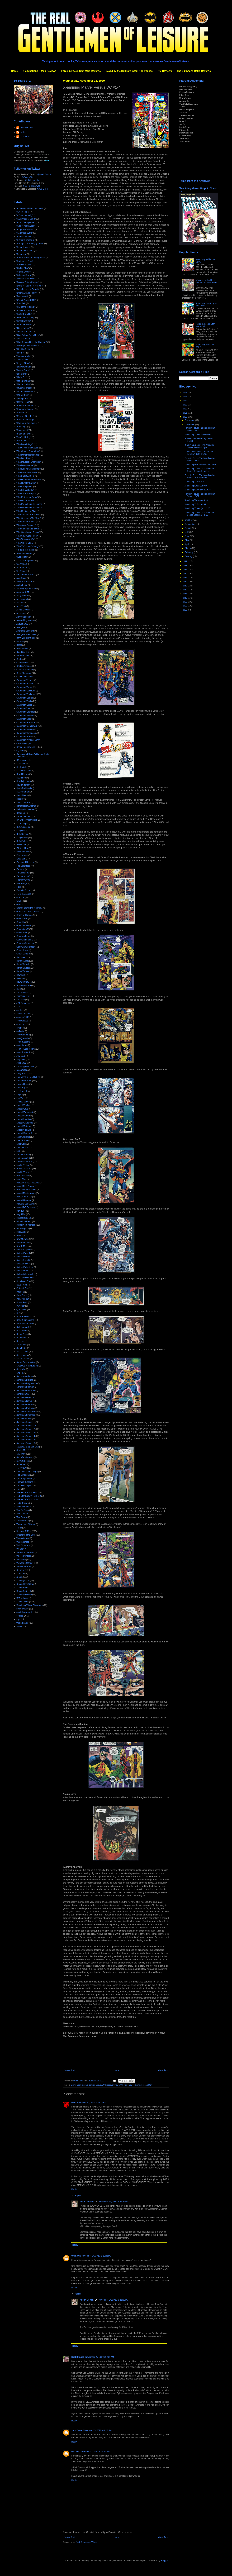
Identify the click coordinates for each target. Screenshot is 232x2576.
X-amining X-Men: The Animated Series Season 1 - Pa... (199, 513)
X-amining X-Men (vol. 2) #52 (197, 508)
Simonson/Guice (24, 1394)
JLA (18, 1006)
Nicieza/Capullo (23, 1249)
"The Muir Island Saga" (27, 497)
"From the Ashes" (24, 324)
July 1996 (20, 1059)
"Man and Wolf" (23, 384)
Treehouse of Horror (25, 1524)
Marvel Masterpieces (26, 1193)
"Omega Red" (22, 398)
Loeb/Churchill (23, 1137)
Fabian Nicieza (23, 866)
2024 (185, 400)
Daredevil (20, 763)
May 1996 (119, 2085)
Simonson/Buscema (25, 1390)
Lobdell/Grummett (24, 1112)
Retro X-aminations (25, 1320)
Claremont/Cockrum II (26, 694)
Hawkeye (20, 975)
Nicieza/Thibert (23, 1270)
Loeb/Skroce (22, 1147)
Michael (75, 2451)
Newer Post (69, 2070)
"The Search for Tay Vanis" (28, 518)
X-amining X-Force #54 (195, 504)
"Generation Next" (24, 331)
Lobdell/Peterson (24, 1126)
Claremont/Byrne (24, 687)
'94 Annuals (21, 567)
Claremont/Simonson (26, 733)
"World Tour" (22, 557)
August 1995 (22, 624)
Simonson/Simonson (25, 1415)
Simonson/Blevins (24, 1380)
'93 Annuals (21, 564)
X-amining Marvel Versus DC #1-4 (200, 464)
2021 (185, 413)
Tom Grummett (23, 1513)
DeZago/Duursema (25, 809)
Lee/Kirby (20, 1087)
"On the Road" (23, 402)
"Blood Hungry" (23, 247)
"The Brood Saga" (24, 444)
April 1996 (21, 606)
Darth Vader (21, 767)
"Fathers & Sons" (24, 314)
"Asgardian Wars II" (25, 229)
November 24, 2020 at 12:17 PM (91, 2102)
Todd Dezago (22, 1503)
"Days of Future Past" (26, 279)
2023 (185, 405)
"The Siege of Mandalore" (28, 529)
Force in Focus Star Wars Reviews (81, 71)
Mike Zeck (21, 1232)
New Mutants (22, 1239)
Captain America (24, 666)
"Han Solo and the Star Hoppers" (31, 342)
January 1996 (22, 1017)
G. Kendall (25, 136)
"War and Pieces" (24, 553)
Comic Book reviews (79, 2085)
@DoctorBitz (27, 177)
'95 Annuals (21, 571)
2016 (185, 573)
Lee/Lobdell (21, 1091)
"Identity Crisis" (23, 349)
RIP (18, 1313)
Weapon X (21, 1549)
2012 (185, 590)
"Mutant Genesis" (24, 388)
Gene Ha (20, 922)
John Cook (76, 2430)
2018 (185, 565)
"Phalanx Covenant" (25, 405)
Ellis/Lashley (22, 848)
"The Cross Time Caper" (27, 448)
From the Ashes (23, 894)
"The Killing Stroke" (25, 490)
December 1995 (23, 816)
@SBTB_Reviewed (31, 186)
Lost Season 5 (23, 1154)
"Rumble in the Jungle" (26, 423)
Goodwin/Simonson (25, 943)
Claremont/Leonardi (25, 712)
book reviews (22, 1609)
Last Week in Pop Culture (28, 1077)
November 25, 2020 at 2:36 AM (99, 2357)
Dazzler (19, 799)
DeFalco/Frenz (23, 802)
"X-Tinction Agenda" (25, 560)
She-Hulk (20, 1369)
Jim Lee (20, 1028)
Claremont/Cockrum (25, 691)
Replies (77, 2195)
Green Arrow (22, 950)
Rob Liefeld (21, 1330)
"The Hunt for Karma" (26, 483)
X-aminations (140, 2085)
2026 (185, 392)
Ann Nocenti (22, 599)
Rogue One (21, 1337)
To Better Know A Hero (26, 1492)
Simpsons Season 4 (25, 1436)
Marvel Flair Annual (25, 1186)
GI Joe (19, 901)
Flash (18, 887)
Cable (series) (22, 662)
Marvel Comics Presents (27, 1183)
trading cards (22, 1623)
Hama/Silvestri (23, 968)
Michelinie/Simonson (25, 1225)
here (47, 160)
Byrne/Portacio (23, 655)
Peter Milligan (22, 1299)
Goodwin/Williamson (25, 947)
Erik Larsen (21, 855)
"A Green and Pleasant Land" (29, 208)
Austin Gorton (87, 2201)
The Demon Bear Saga (27, 1471)
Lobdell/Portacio (23, 1130)
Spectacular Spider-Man (27, 1447)
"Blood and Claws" (25, 250)
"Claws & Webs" (23, 272)
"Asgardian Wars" (24, 233)
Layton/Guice (22, 1084)
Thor (18, 1489)
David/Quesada (23, 781)
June (187, 536)
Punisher (20, 1306)
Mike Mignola (22, 1228)
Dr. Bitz (23, 132)
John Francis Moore (25, 1049)
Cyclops (20, 750)
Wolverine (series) (24, 1563)
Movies (19, 1235)
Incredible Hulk (23, 996)
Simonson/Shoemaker (26, 1411)
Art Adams (21, 613)
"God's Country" (23, 338)
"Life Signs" (21, 374)
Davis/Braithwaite (24, 788)
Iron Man (20, 999)
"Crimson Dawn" (23, 275)
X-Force (20, 1573)
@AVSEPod (42, 189)
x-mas (19, 1626)
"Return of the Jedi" (25, 416)
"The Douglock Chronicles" (28, 462)
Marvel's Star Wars (25, 1204)
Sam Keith (21, 1348)
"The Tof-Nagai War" (25, 539)
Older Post (163, 2070)
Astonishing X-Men (25, 620)
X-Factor (20, 1570)
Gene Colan (21, 918)
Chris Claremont (23, 673)
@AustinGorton (44, 174)
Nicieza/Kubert (23, 1256)
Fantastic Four (23, 873)
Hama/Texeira (22, 971)
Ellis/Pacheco (22, 851)
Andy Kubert (22, 595)
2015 (185, 577)
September (190, 524)
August (188, 528)
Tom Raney (21, 1517)
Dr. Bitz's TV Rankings (26, 820)
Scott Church (77, 2357)
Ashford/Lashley (23, 617)
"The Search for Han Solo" (28, 514)
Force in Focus (23, 890)
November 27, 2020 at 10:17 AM (95, 2451)
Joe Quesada (22, 1038)
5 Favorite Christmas (26, 574)
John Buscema (23, 1042)
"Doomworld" (22, 296)
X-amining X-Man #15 (194, 481)
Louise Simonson (24, 1161)
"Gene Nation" (23, 328)
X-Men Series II (23, 1591)
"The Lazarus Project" (26, 493)
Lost (18, 1151)
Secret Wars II (23, 1359)
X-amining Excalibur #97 (195, 486)
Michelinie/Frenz (23, 1221)
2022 (185, 409)
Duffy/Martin (21, 837)
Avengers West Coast (26, 634)
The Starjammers (24, 1478)
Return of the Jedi (24, 1323)
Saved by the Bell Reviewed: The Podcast (129, 71)
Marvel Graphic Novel (26, 1189)
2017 (185, 569)
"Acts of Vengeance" (25, 222)
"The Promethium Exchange (29, 504)
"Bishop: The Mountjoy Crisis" (30, 243)
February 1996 (23, 880)
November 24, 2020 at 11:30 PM (114, 2300)
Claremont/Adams (24, 680)
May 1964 (21, 1211)
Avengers (20, 627)
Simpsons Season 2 (25, 1429)
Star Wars (21, 1454)
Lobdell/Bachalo (23, 1105)
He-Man (20, 978)
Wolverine (21, 1559)
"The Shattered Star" (25, 521)
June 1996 (21, 1063)
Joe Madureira (23, 1035)
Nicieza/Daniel (23, 1253)
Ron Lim (20, 1341)
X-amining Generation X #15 (197, 490)
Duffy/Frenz (21, 830)
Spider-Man (21, 1450)
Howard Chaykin (24, 982)
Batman (19, 641)
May (187, 540)
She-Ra (19, 1373)
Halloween (21, 957)
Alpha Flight (21, 585)
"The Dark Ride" (23, 458)
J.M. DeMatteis (23, 1003)
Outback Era (22, 1288)
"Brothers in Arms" (24, 261)
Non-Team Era (23, 1281)
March (188, 548)
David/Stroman (23, 785)
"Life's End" (21, 377)
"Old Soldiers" (22, 395)
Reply (74, 2189)
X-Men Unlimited (24, 1594)
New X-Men (21, 1246)
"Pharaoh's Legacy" (25, 409)
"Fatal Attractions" (24, 310)
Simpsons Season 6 (25, 1443)
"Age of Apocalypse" (25, 226)
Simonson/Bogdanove (26, 1383)
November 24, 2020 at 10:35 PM (96, 2256)
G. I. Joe (20, 897)
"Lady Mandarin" (24, 367)
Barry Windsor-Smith (26, 638)
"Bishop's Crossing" (25, 240)
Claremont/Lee (23, 708)
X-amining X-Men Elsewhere (29, 1605)
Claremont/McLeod (25, 715)
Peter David (128, 2085)
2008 (185, 606)
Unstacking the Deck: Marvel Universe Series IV (206, 282)
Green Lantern (23, 954)
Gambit (19, 904)
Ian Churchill (22, 992)
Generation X (22, 929)
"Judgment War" (23, 356)
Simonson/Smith (23, 1418)
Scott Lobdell (22, 1351)
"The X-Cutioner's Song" (27, 546)
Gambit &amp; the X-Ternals (29, 908)
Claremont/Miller (23, 719)
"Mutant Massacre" (25, 391)
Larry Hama (21, 1073)
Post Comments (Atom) (86, 2542)
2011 (185, 593)
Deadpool (20, 813)
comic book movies (25, 1612)
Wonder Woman (23, 1566)
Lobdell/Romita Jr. (24, 1133)
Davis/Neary (22, 795)
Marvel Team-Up (24, 1197)
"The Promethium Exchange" (29, 507)
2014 (185, 581)
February (189, 552)
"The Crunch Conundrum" (28, 451)
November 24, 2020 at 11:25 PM (114, 2201)
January (189, 556)
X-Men (149, 2085)
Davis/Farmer (22, 792)
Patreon (20, 1292)
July (187, 532)
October (189, 520)
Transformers (22, 1520)
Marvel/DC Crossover (104, 2085)
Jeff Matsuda (22, 1021)
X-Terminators (22, 1598)
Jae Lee (20, 1010)
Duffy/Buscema (23, 827)
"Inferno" (20, 353)
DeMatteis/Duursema (26, 806)
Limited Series (23, 1102)
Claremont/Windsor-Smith (28, 740)
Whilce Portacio (23, 1556)
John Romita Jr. (23, 1052)
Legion (19, 1094)
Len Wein (20, 1098)
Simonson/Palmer (24, 1404)
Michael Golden (23, 1218)
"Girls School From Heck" (28, 335)
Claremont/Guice (24, 705)
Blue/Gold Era (22, 652)
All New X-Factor (24, 581)
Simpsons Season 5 (25, 1439)
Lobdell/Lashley (23, 1119)
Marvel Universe (23, 1200)
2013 (185, 586)
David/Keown (22, 774)
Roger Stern (22, 1334)
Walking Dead (22, 1542)
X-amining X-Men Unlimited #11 (199, 434)
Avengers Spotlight (25, 631)
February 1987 (23, 876)
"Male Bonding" (23, 381)
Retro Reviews (23, 1316)
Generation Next (23, 925)
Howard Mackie (23, 985)
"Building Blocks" (24, 265)
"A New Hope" (22, 212)
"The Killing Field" (24, 486)
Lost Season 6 (23, 1158)
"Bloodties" (21, 254)
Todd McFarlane (23, 1507)
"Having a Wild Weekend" (28, 346)
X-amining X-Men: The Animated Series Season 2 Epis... (199, 446)
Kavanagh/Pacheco (25, 1066)
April (187, 544)
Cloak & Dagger (23, 743)
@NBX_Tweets (32, 180)
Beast (19, 645)
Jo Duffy (20, 1031)
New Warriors (22, 1242)
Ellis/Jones (21, 844)
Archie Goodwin (23, 610)
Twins (19, 1528)
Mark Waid (21, 1179)
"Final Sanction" (23, 321)
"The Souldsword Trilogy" (28, 532)
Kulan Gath (21, 1070)
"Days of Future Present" (27, 282)
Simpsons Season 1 (25, 1422)
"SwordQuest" (22, 440)
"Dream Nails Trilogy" (26, 300)
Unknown (76, 2256)
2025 (185, 396)
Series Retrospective (26, 1362)
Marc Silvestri (22, 1175)
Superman (21, 1464)
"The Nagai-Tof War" (25, 500)
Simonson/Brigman (25, 1387)
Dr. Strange (21, 823)
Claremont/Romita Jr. (26, 722)
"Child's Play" (22, 268)
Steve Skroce (22, 1461)
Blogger (164, 2560)
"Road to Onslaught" (25, 419)
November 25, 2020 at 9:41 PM (97, 2430)
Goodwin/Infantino (24, 940)
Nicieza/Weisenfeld (25, 1274)
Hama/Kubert (22, 961)
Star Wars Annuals (25, 1457)
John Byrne (21, 1045)
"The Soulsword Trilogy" (27, 536)
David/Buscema (23, 771)
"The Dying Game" (25, 465)
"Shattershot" (22, 430)
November (190, 424)
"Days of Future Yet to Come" (29, 286)
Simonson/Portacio (25, 1408)
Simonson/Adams (24, 1376)
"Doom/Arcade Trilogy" (26, 293)
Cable (19, 659)
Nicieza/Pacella (23, 1264)
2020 (185, 417)
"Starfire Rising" (23, 437)
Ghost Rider (21, 932)
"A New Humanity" (24, 215)
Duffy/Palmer (22, 841)
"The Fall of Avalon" (25, 476)
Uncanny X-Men (23, 1531)
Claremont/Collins (24, 698)
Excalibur (20, 859)
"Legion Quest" (23, 370)
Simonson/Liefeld (24, 1401)
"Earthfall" (21, 303)
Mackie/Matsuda (23, 1168)
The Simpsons (23, 1475)
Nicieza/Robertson (24, 1267)
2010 (185, 598)
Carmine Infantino (24, 669)
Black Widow (22, 648)
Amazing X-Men (23, 592)
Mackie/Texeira (23, 1172)
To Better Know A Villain (27, 1499)
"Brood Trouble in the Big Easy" (30, 257)
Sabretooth (21, 1345)
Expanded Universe (25, 862)
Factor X (20, 869)
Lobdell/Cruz (22, 1109)
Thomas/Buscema (24, 1482)
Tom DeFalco (22, 1510)
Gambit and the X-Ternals (28, 911)
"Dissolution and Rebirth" (27, 289)
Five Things (21, 883)
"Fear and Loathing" (25, 317)
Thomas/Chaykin (24, 1485)
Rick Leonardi (22, 1327)
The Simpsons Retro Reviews (194, 71)
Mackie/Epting (22, 1165)
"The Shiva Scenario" (26, 525)
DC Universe (22, 760)
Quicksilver (21, 1309)
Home (14, 71)
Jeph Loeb (21, 1024)
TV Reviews (165, 71)
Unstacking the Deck (25, 1535)
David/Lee (21, 778)
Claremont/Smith (24, 736)
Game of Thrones (24, 915)
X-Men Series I (23, 1587)
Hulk (18, 989)
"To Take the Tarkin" (25, 550)
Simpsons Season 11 (26, 1426)
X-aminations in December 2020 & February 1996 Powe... (200, 452)
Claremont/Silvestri (25, 729)
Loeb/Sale (21, 1144)
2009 (185, 602)
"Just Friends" (22, 360)
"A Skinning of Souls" (26, 219)
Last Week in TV (24, 1080)
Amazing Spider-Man (26, 588)
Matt (73, 2102)
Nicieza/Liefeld (23, 1260)
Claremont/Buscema (25, 683)
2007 (185, 610)
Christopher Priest (24, 676)
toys (18, 1619)
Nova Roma (21, 1285)
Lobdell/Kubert (23, 1116)
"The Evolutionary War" (27, 472)
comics (92, 2085)
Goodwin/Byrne (23, 936)
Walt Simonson (23, 1545)
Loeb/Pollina (22, 1140)
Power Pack (21, 1302)
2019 (185, 561)
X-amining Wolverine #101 (196, 500)
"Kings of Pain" (23, 363)
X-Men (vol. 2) (22, 1580)
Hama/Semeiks (23, 964)
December (190, 420)
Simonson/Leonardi (25, 1397)
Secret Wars (22, 1355)
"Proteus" (20, 412)
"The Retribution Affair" (26, 511)
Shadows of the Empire (27, 1366)
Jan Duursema (23, 1013)
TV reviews (21, 1468)
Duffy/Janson (22, 834)
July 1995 (20, 1056)
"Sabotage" (21, 427)
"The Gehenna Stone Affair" (29, 479)
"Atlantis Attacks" (24, 236)
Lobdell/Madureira (24, 1123)
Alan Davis (21, 578)
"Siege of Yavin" (23, 434)
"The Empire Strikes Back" (28, 469)
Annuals (20, 602)
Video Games (22, 1538)
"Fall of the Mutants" (25, 307)
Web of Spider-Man (25, 1552)
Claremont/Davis (24, 701)
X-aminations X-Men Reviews (39, 71)
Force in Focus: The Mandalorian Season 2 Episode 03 (199, 476)
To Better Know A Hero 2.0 (28, 1496)
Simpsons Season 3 (25, 1432)
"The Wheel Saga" (24, 543)
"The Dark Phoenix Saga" (28, 455)
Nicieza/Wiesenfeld (25, 1278)
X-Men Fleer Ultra (24, 1584)
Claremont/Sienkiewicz (26, 726)
